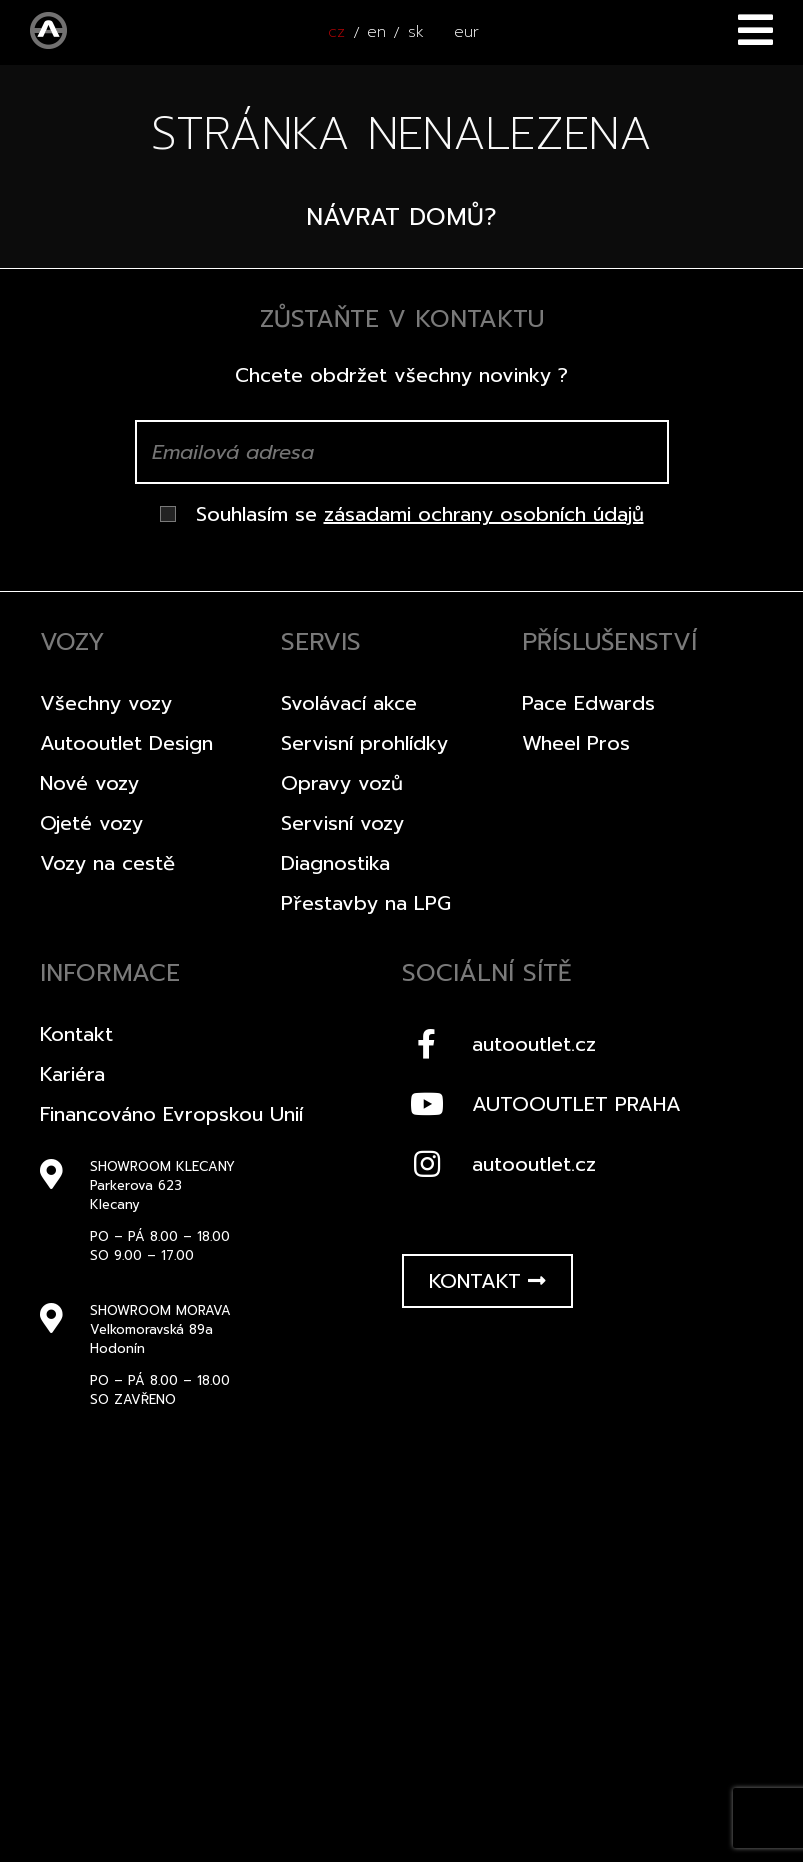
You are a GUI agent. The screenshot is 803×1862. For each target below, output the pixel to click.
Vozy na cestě (107, 863)
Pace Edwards (588, 703)
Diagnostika (335, 863)
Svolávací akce (349, 703)
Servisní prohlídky (364, 743)
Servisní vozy (342, 823)
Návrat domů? (401, 217)
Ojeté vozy (91, 823)
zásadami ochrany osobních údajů (484, 514)
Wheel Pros (576, 743)
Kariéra (72, 1074)
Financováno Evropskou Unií (171, 1114)
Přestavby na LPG (366, 903)
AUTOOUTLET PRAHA (541, 1104)
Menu (755, 30)
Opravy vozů (342, 783)
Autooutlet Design (126, 743)
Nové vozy (89, 783)
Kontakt (76, 1034)
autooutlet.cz (499, 1044)
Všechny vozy (106, 703)
